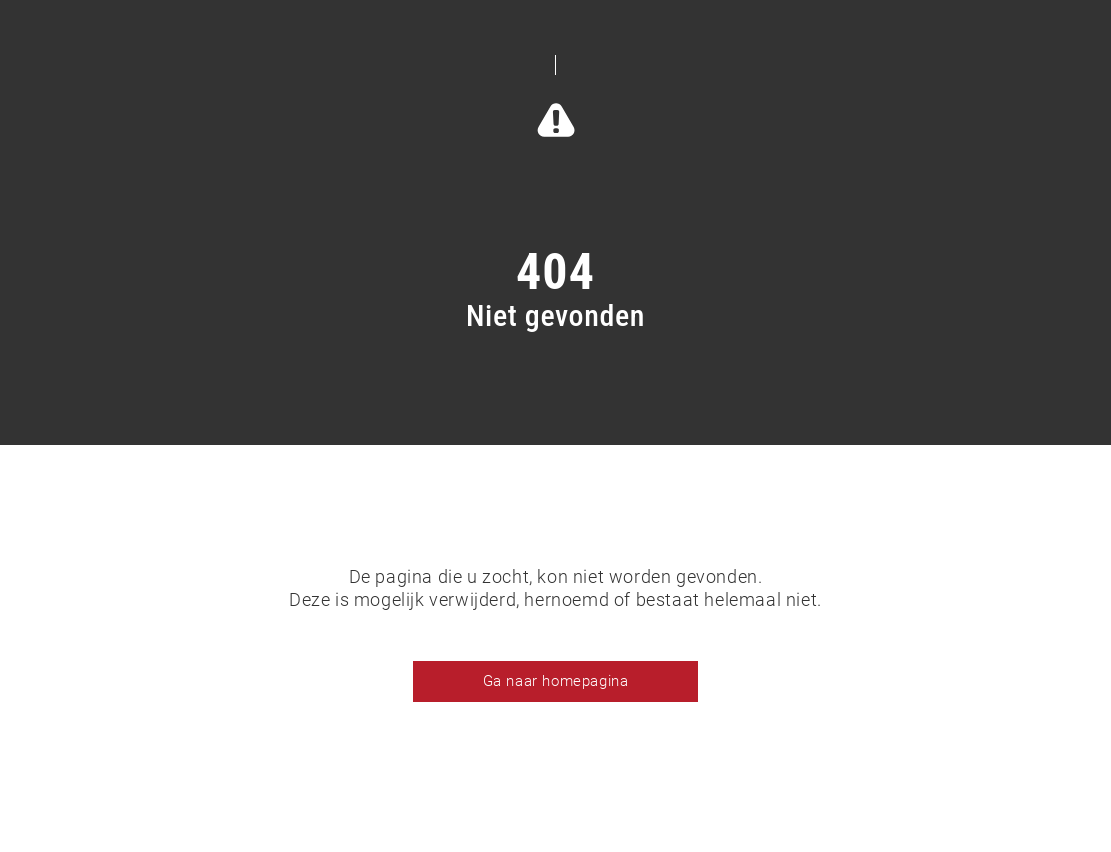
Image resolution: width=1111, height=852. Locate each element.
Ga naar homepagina (556, 681)
